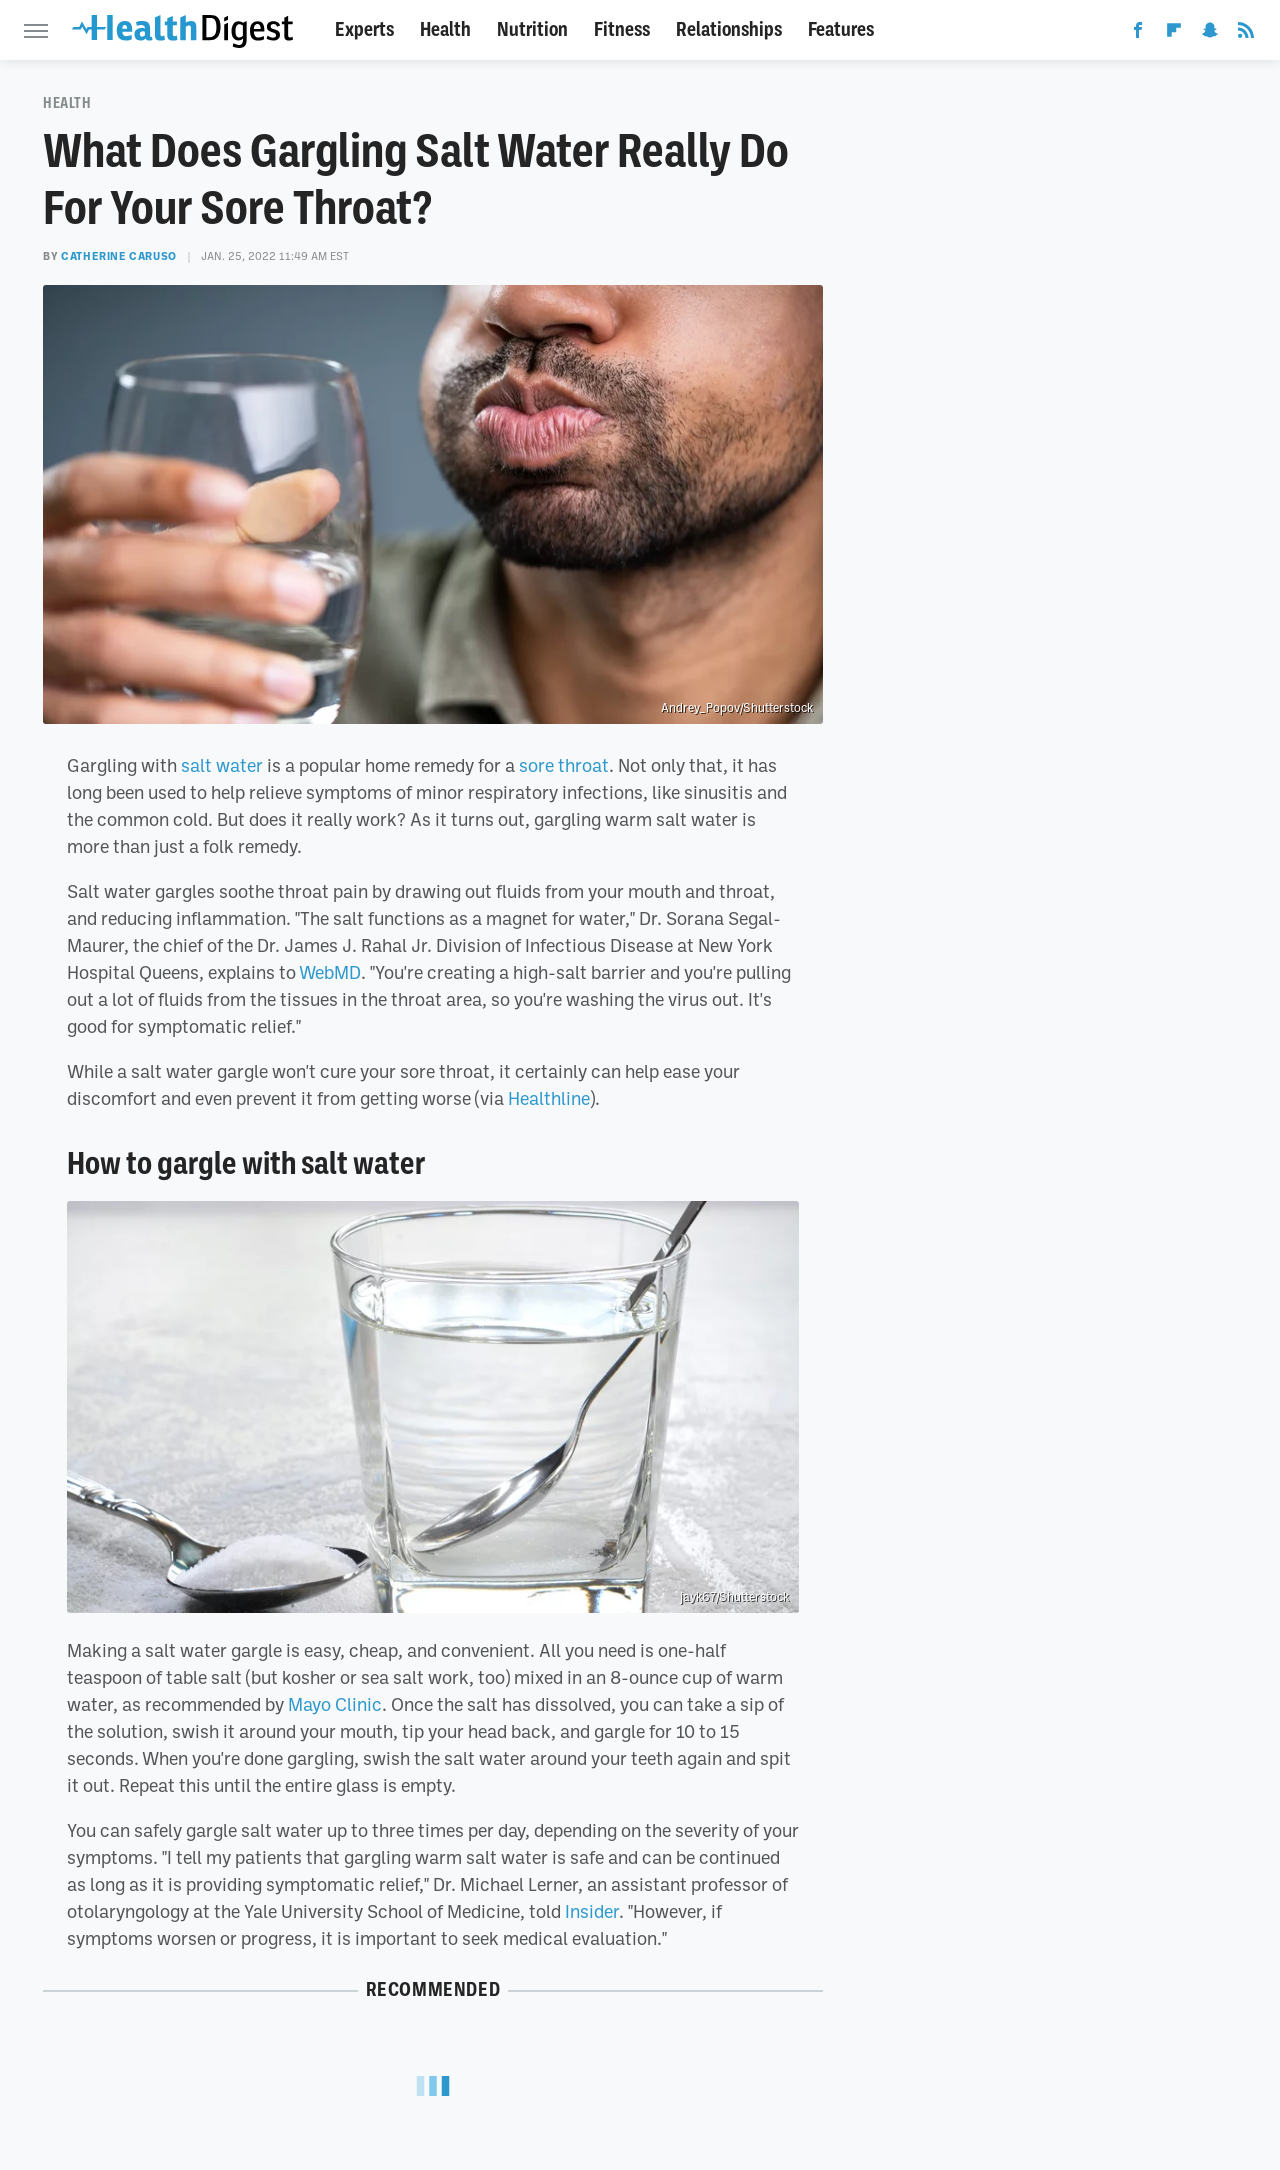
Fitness (622, 29)
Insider (592, 1911)
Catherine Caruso (119, 256)
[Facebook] (1138, 34)
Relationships (729, 29)
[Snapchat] (1210, 34)
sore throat (564, 765)
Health (445, 29)
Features (841, 29)
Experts (364, 29)
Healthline (549, 1098)
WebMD (330, 972)
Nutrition (532, 29)
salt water (222, 765)
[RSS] (1246, 34)
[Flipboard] (1174, 34)
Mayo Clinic (335, 1704)
